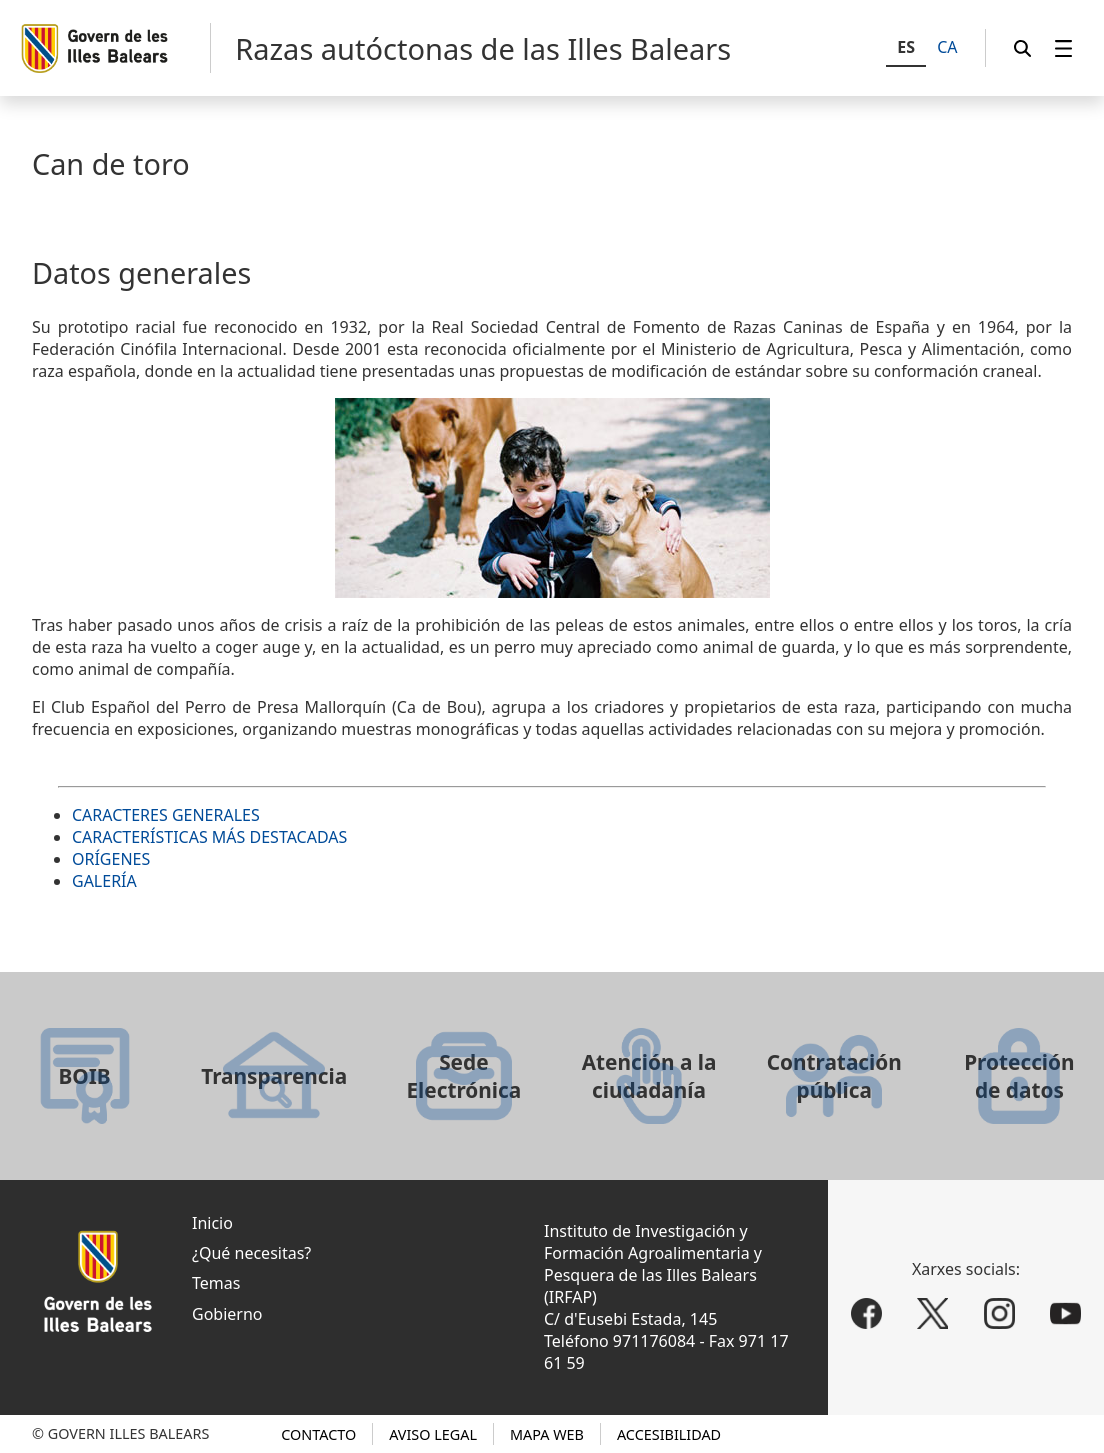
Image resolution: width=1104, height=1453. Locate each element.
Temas (216, 1283)
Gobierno (227, 1314)
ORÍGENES (111, 859)
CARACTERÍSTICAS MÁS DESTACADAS (209, 837)
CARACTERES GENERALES (166, 815)
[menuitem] (1064, 48)
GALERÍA (104, 881)
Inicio (212, 1223)
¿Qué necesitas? (251, 1253)
